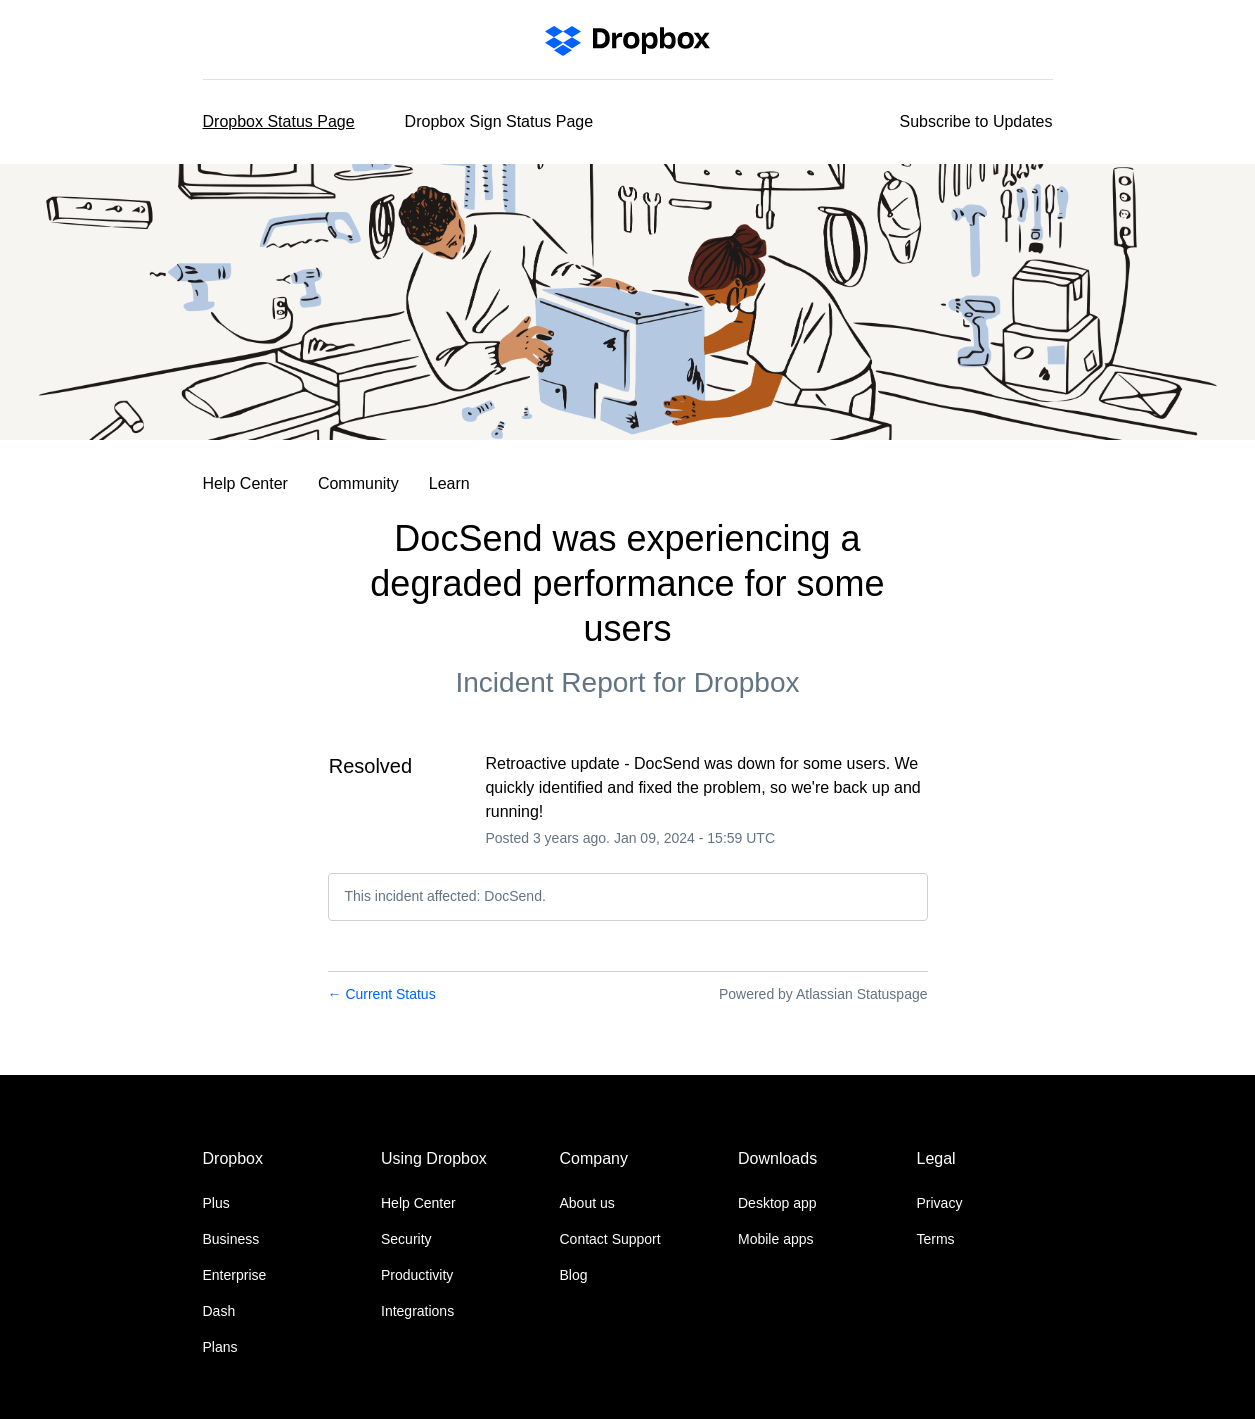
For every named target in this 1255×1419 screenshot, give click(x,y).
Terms (936, 1239)
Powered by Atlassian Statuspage (823, 994)
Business (231, 1239)
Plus (216, 1203)
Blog (574, 1275)
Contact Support (610, 1239)
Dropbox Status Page (279, 121)
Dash (219, 1311)
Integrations (417, 1311)
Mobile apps (776, 1239)
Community (358, 483)
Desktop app (777, 1203)
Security (406, 1239)
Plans (220, 1347)
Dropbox (747, 682)
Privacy (940, 1203)
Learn (449, 483)
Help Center (245, 483)
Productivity (417, 1275)
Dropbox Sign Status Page (499, 121)
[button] (976, 122)
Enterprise (235, 1275)
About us (587, 1203)
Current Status (382, 994)
